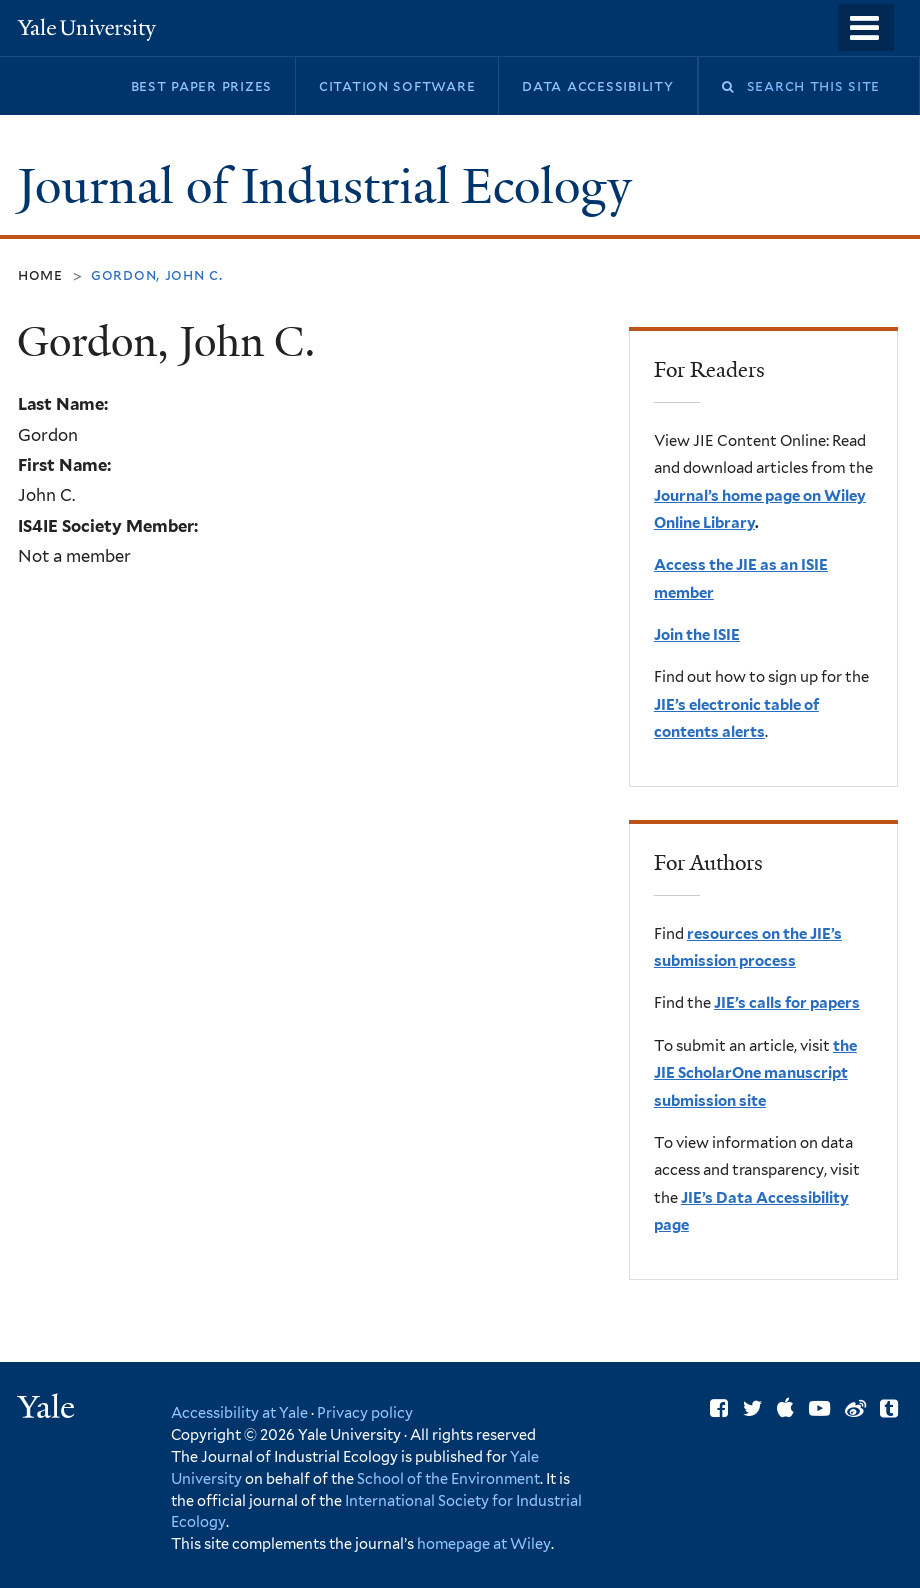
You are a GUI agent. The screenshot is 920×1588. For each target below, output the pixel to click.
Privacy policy (365, 1412)
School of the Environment (448, 1478)
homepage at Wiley (484, 1543)
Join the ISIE (697, 635)
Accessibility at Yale (239, 1412)
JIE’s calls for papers (787, 1003)
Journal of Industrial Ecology (330, 186)
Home (40, 274)
